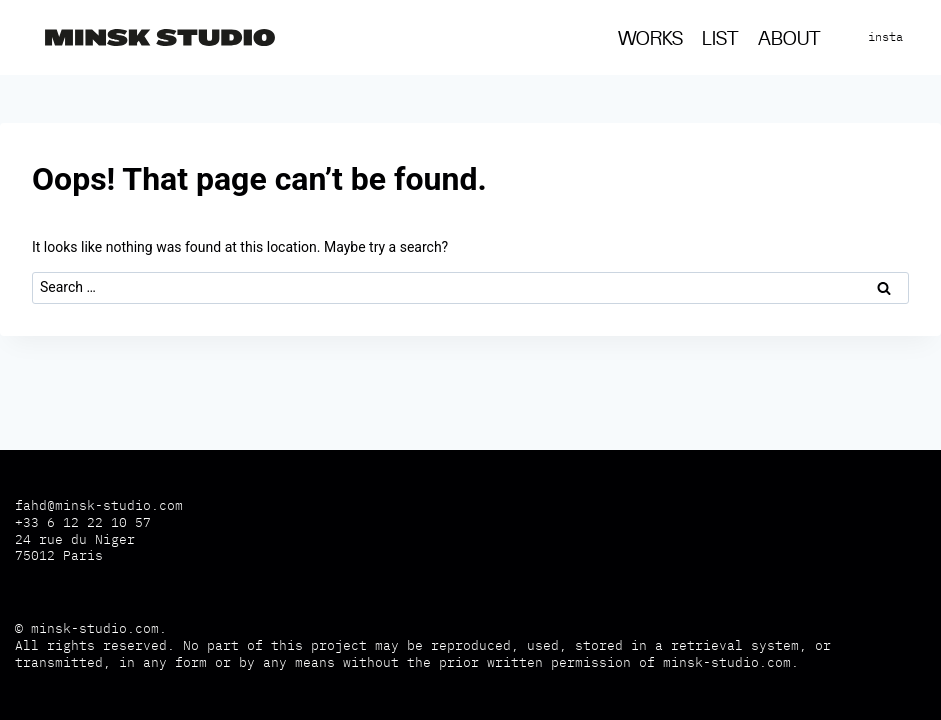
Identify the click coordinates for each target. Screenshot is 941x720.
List (720, 39)
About (789, 39)
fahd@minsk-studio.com (99, 505)
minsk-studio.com (95, 628)
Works (650, 39)
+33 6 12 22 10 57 (83, 522)
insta (885, 36)
